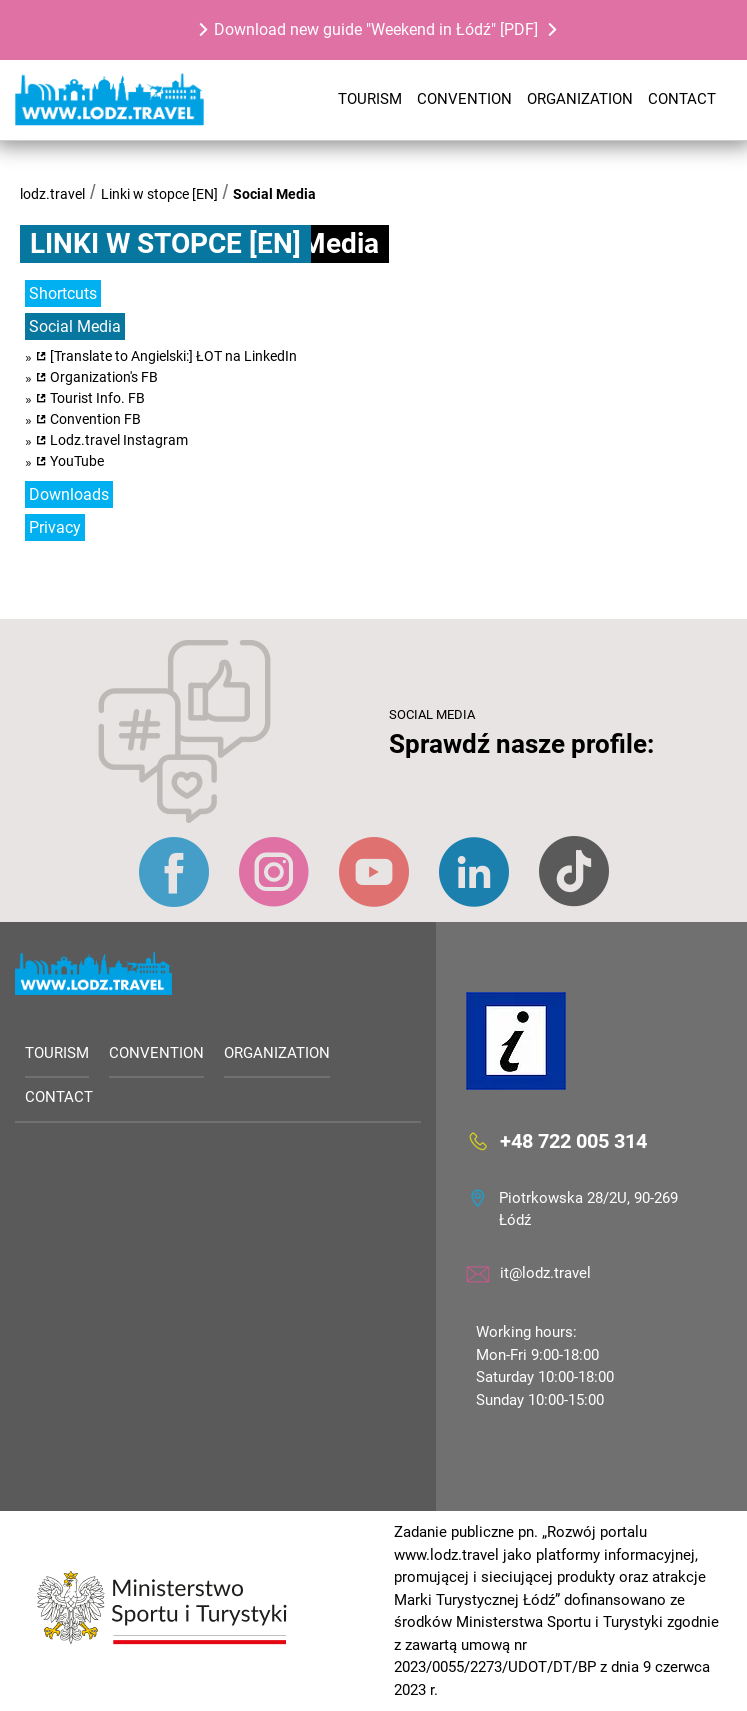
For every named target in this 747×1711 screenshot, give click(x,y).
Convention (464, 99)
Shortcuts (63, 293)
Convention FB (95, 419)
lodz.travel (52, 194)
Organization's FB (104, 377)
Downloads (69, 494)
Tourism (370, 99)
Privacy (55, 527)
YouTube (77, 461)
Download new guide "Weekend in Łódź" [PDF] (376, 29)
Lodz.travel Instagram (119, 440)
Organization (580, 99)
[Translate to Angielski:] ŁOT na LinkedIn (173, 356)
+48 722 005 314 (573, 1140)
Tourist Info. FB (97, 398)
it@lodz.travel (545, 1273)
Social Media (274, 194)
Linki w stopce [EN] (159, 194)
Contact (682, 99)
